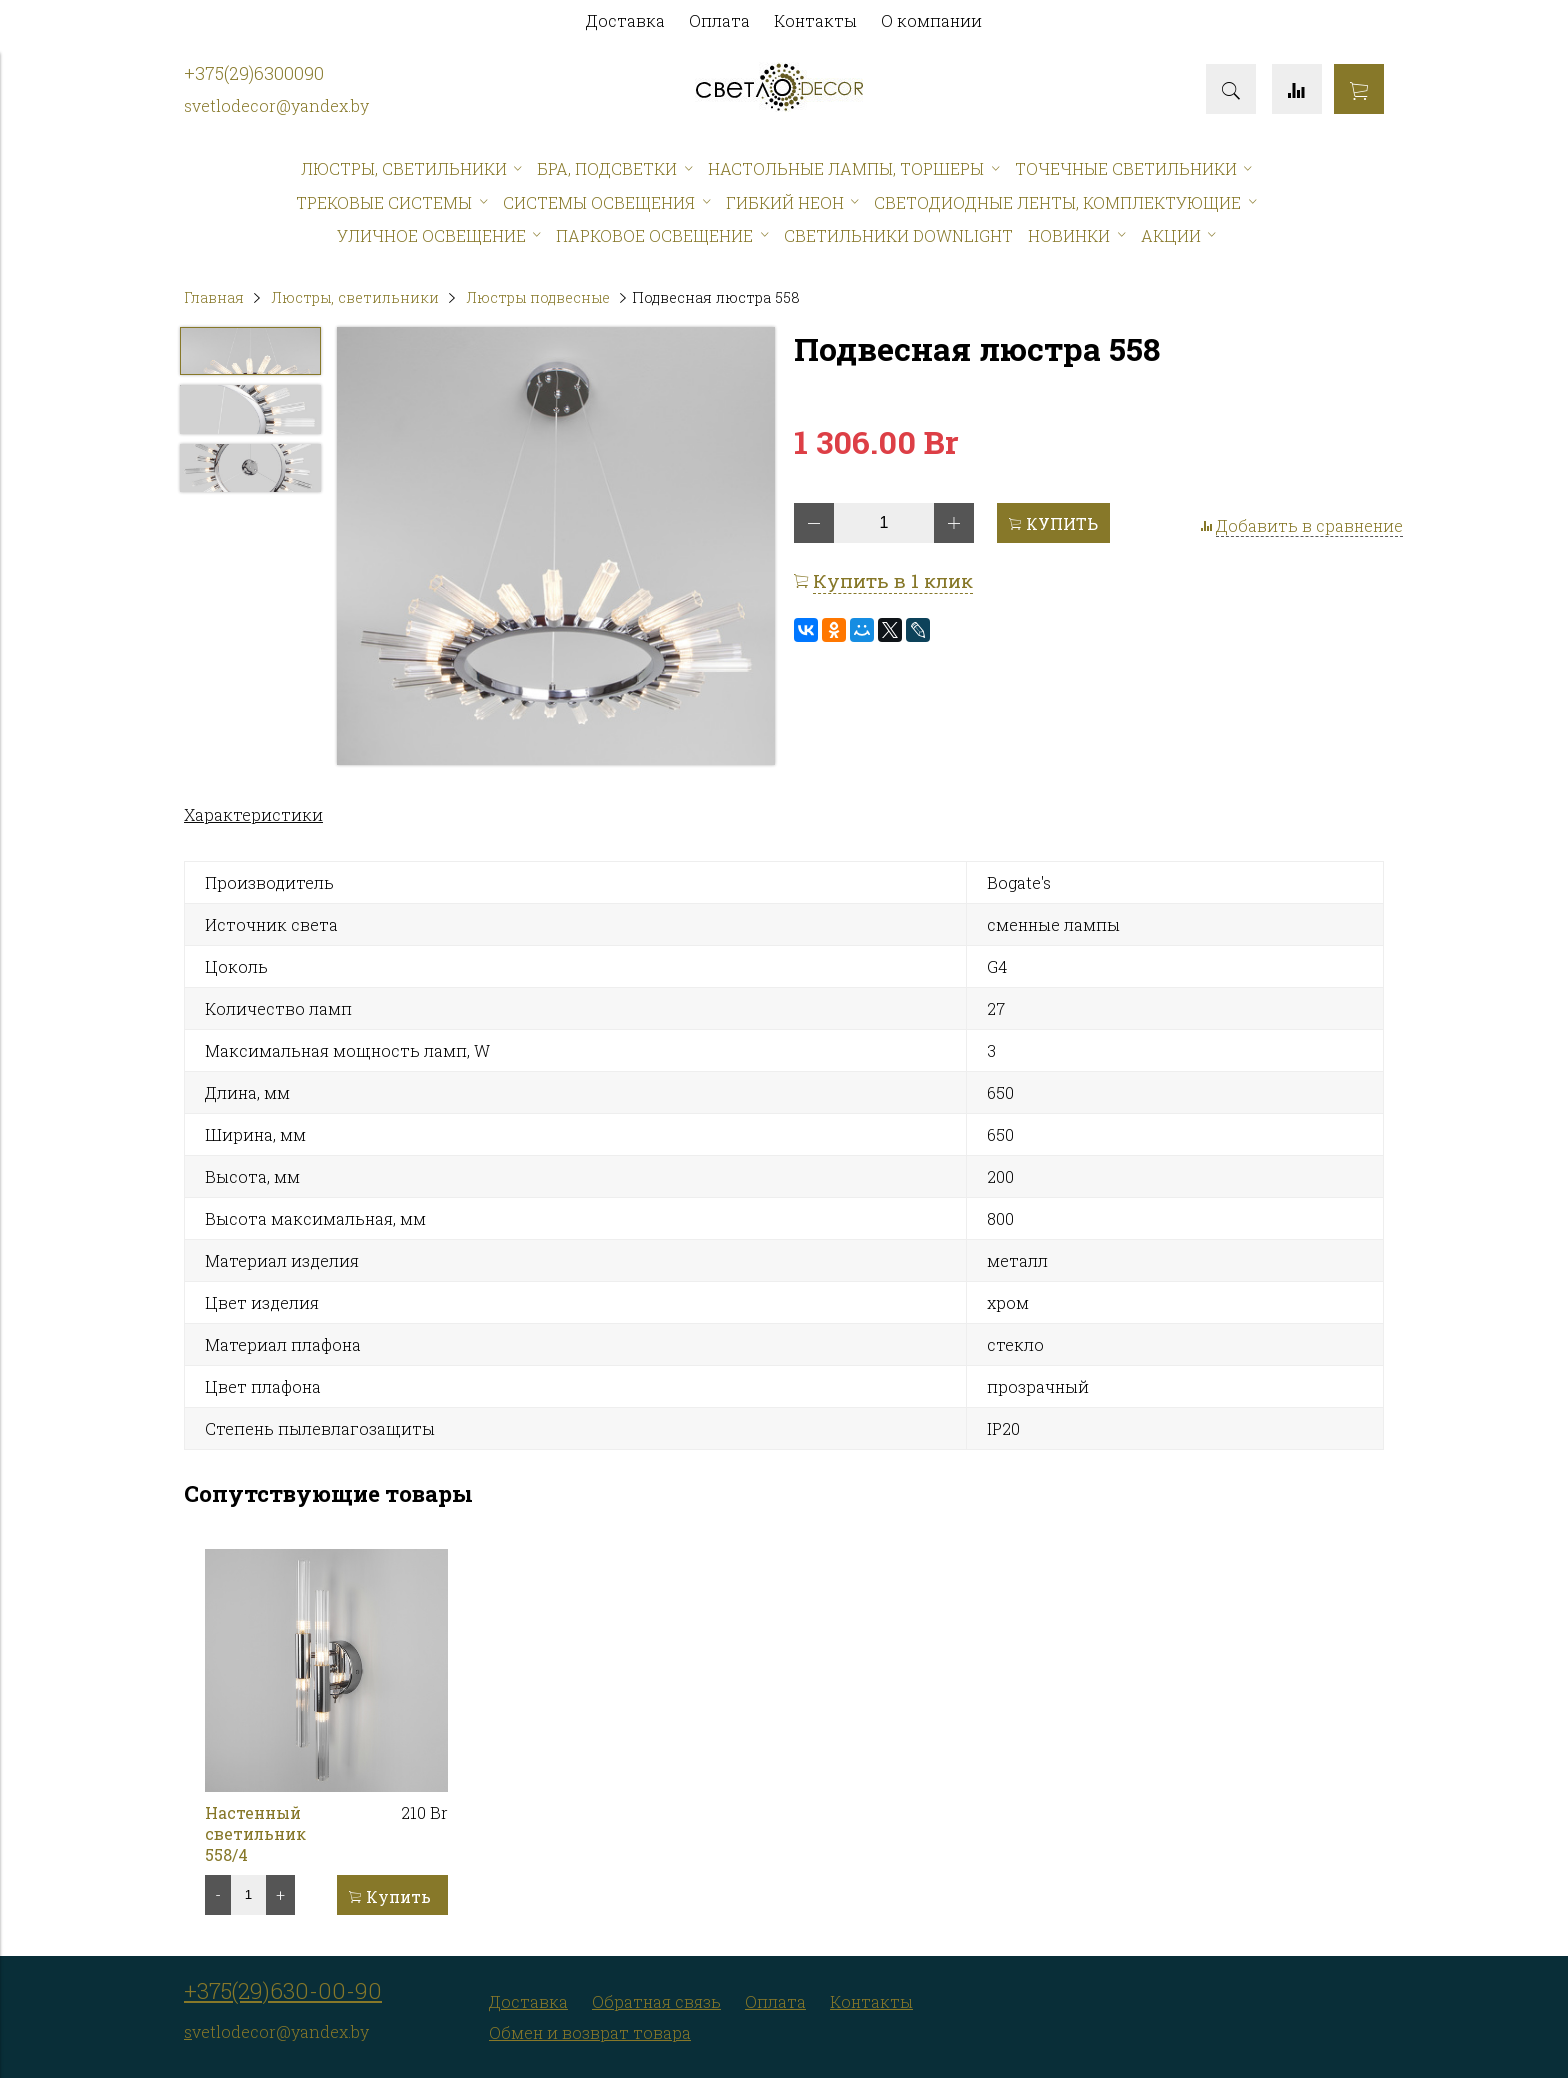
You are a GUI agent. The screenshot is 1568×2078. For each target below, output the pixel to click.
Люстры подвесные (538, 297)
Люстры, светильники (355, 297)
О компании (931, 20)
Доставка (625, 20)
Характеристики (253, 814)
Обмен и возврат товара (590, 2032)
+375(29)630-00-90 (283, 1990)
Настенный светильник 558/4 (255, 1833)
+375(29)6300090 (254, 73)
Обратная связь (656, 2001)
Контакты (815, 20)
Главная (214, 297)
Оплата (719, 20)
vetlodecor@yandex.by (280, 105)
